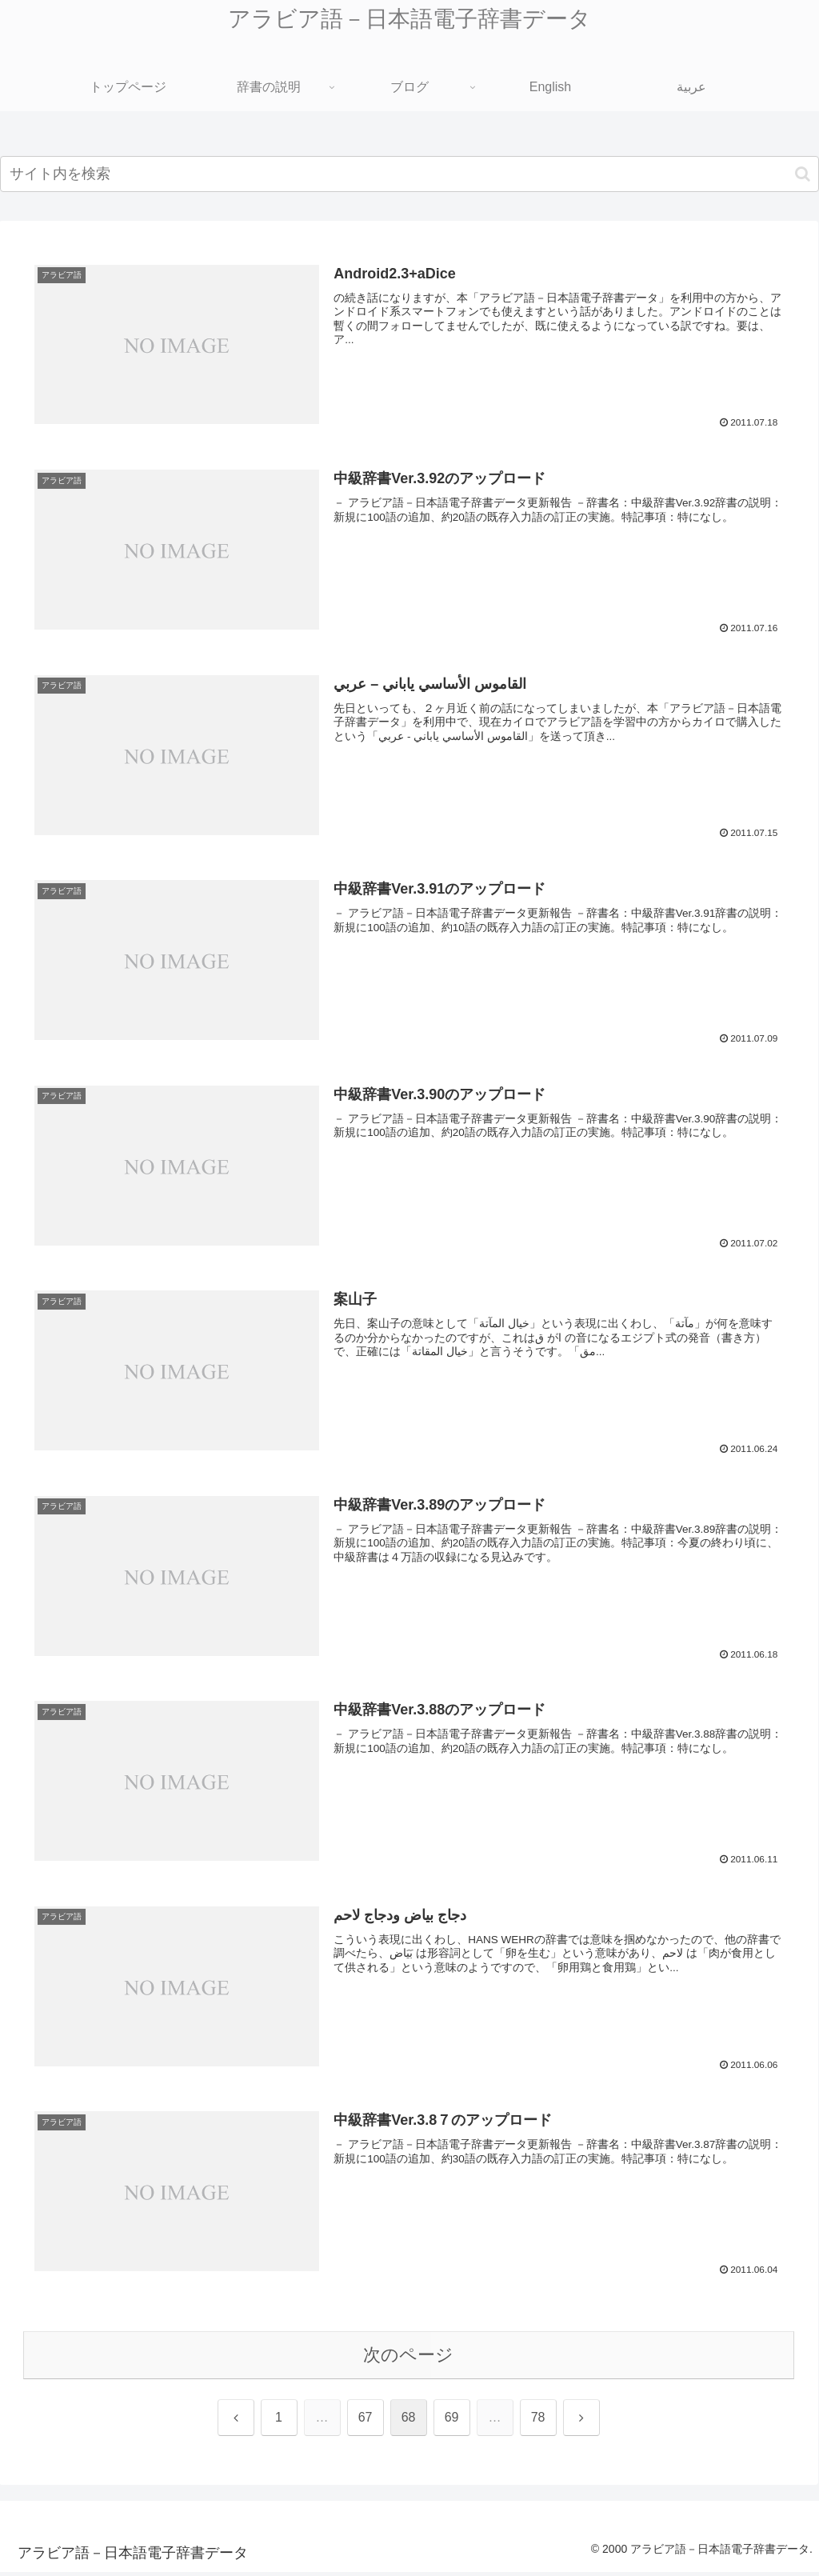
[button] (803, 174)
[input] (409, 174)
